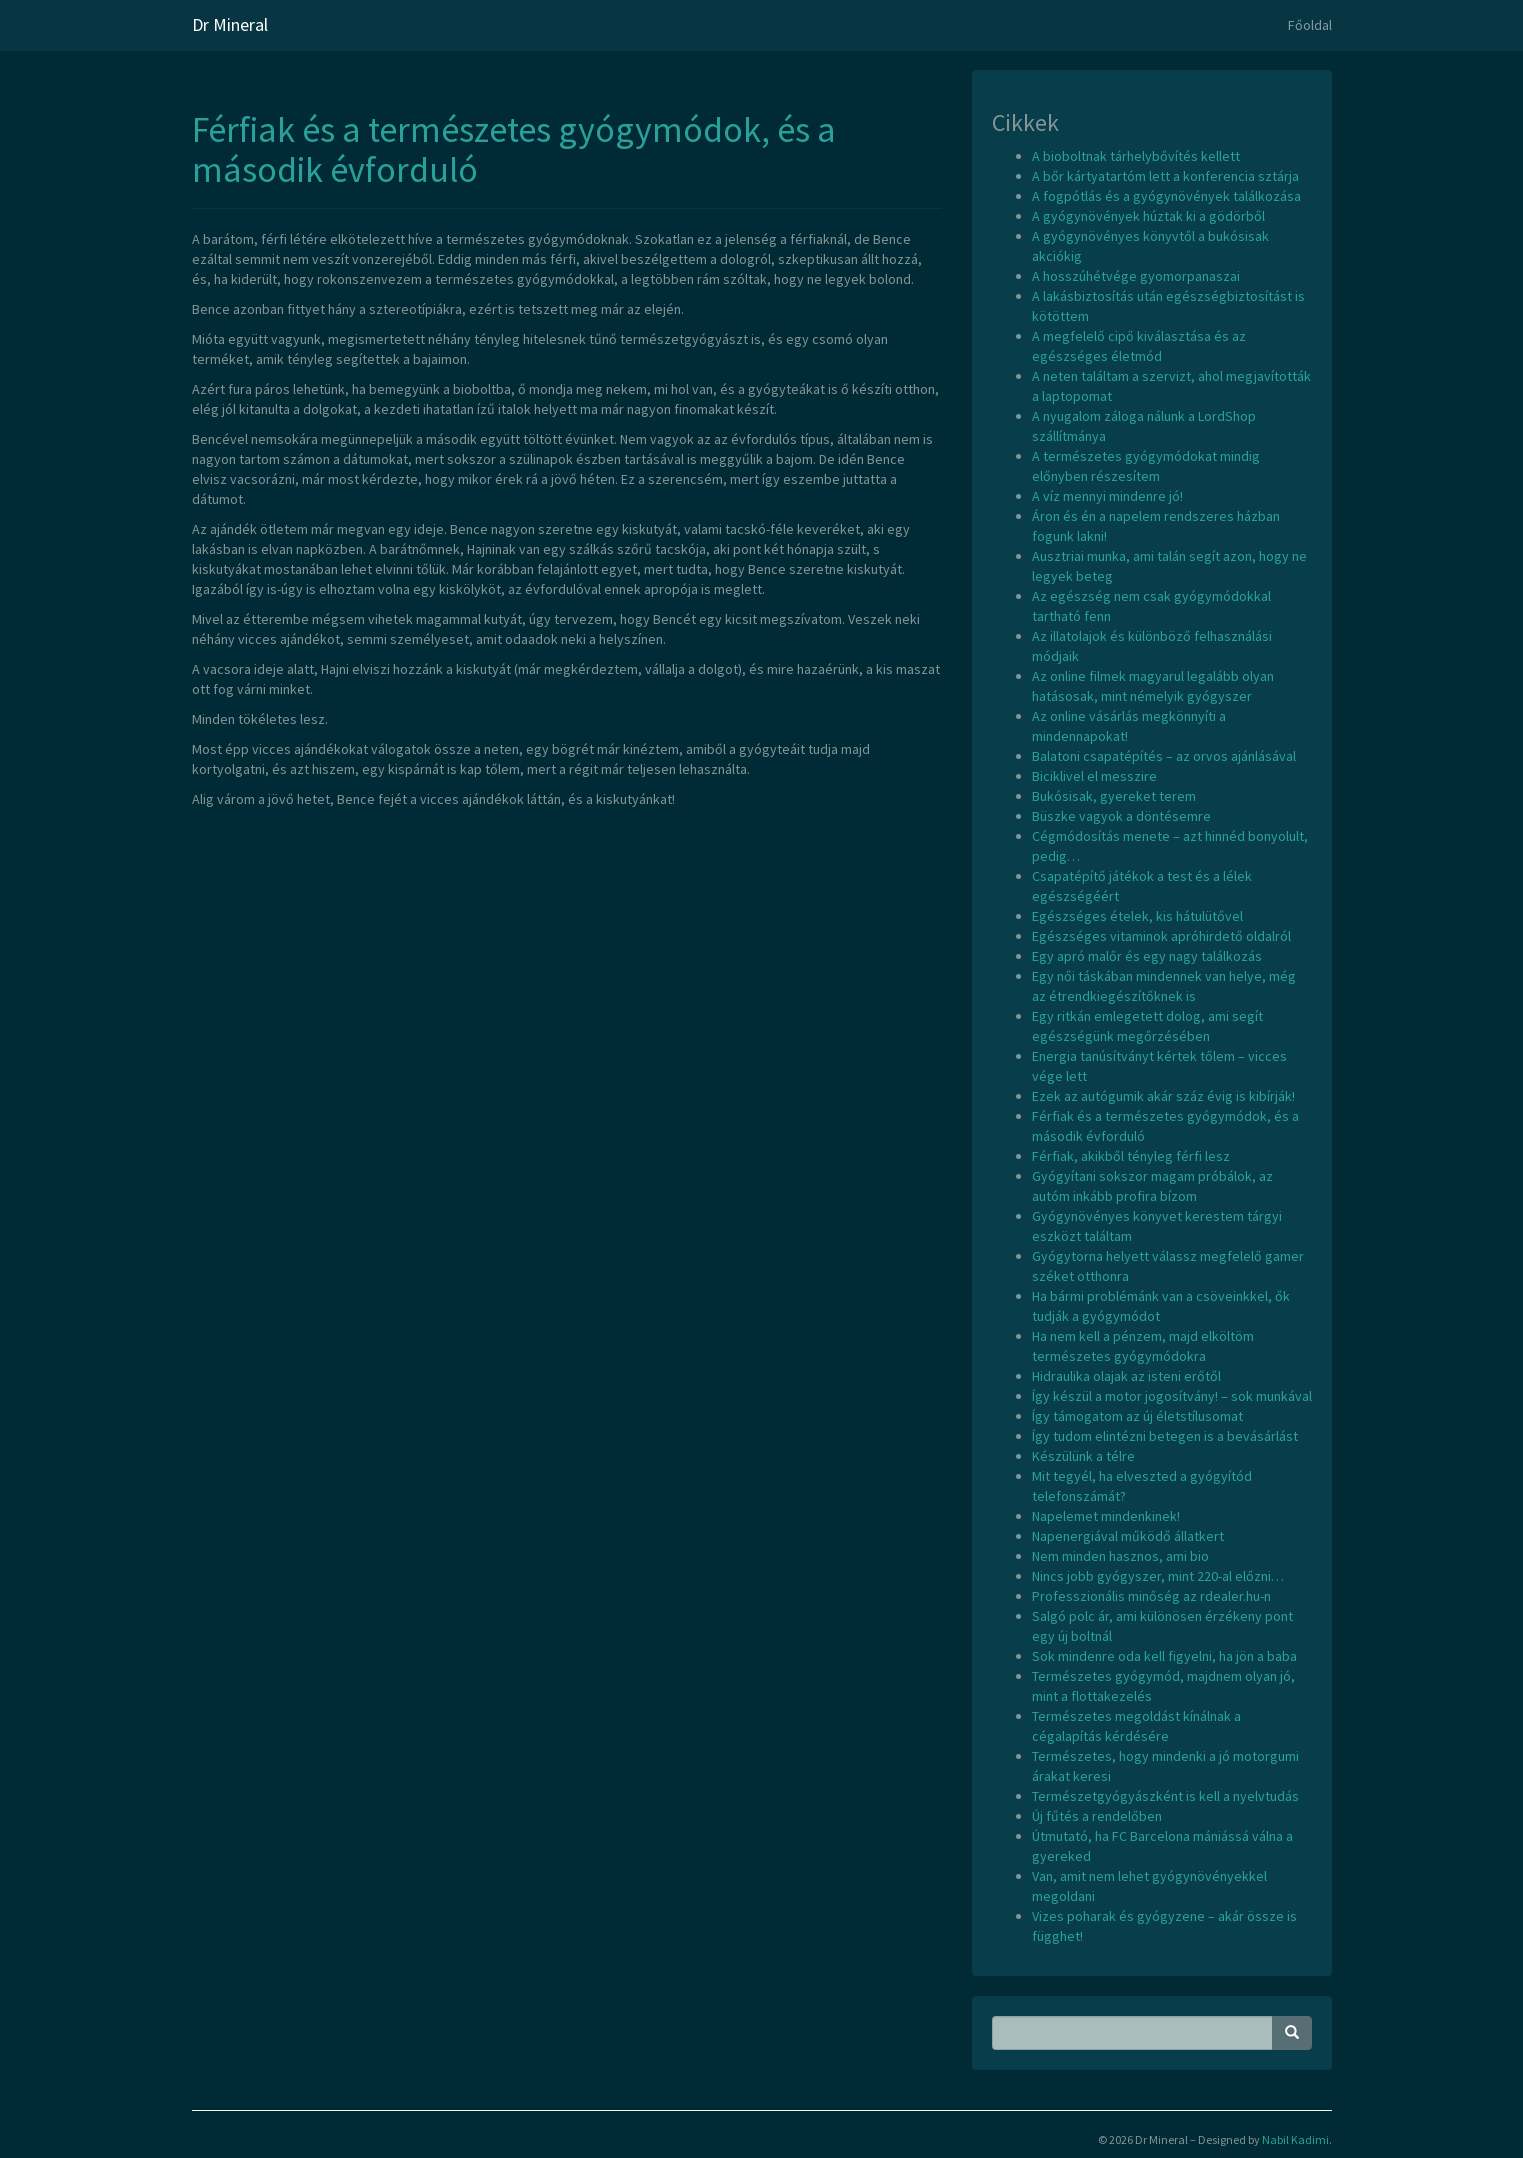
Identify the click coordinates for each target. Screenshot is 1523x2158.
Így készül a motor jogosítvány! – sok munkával (1172, 1396)
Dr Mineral (230, 24)
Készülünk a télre (1083, 1456)
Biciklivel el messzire (1094, 776)
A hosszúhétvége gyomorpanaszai (1136, 276)
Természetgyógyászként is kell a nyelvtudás (1165, 1796)
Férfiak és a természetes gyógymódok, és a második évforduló (514, 149)
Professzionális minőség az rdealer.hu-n (1151, 1596)
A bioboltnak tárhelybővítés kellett (1136, 156)
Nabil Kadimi (1295, 2139)
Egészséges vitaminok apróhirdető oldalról (1161, 936)
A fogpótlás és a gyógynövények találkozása (1166, 196)
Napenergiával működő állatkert (1128, 1536)
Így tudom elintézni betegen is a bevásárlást (1165, 1436)
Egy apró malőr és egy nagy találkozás (1147, 956)
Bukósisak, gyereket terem (1114, 796)
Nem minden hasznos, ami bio (1120, 1556)
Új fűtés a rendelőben (1097, 1816)
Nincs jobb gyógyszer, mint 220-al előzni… (1158, 1576)
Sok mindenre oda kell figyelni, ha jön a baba (1164, 1656)
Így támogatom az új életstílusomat (1137, 1416)
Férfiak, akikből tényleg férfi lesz (1131, 1156)
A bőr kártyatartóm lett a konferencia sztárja (1165, 176)
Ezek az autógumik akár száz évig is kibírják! (1163, 1096)
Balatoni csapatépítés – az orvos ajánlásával (1164, 756)
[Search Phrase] (1132, 2033)
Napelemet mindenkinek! (1106, 1516)
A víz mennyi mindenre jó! (1107, 496)
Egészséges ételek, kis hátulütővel (1137, 916)
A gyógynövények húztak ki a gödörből (1148, 216)
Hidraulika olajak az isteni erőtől (1126, 1376)
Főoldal (1310, 25)
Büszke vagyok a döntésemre (1121, 816)
